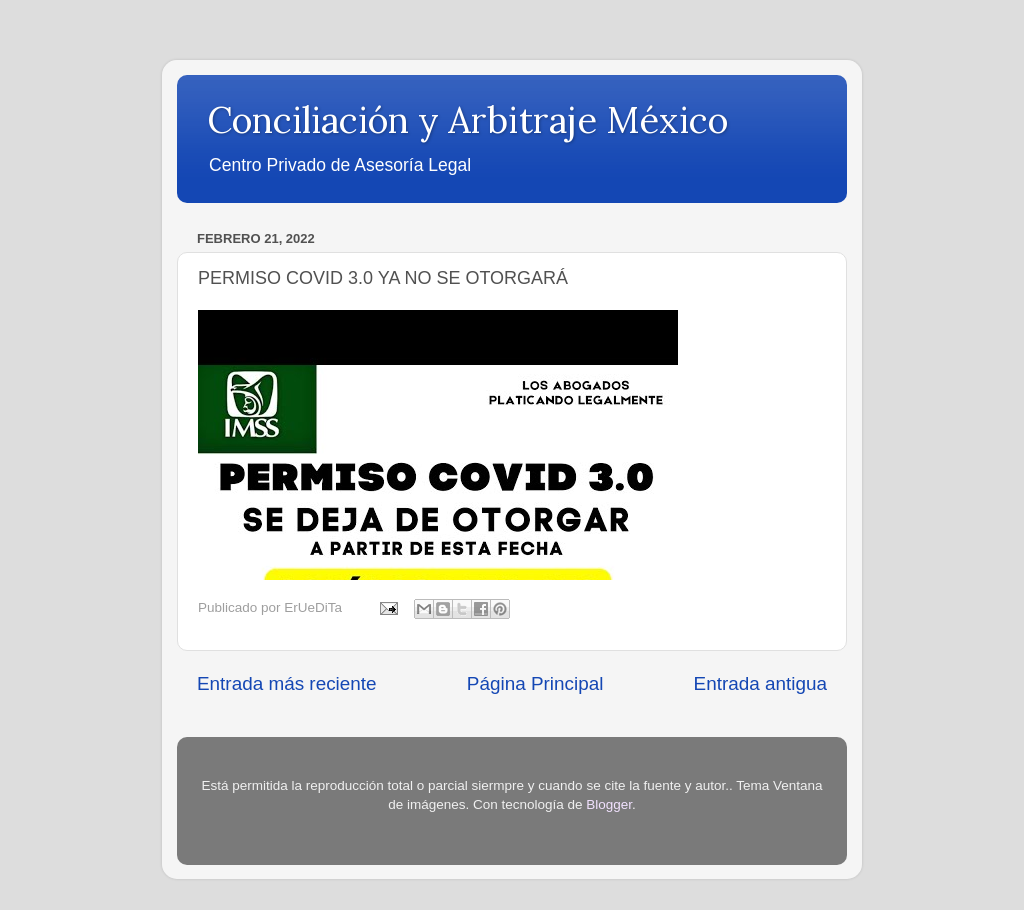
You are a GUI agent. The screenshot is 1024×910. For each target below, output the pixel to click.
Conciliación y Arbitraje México (467, 120)
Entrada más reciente (287, 683)
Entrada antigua (760, 683)
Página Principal (535, 683)
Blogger (609, 804)
